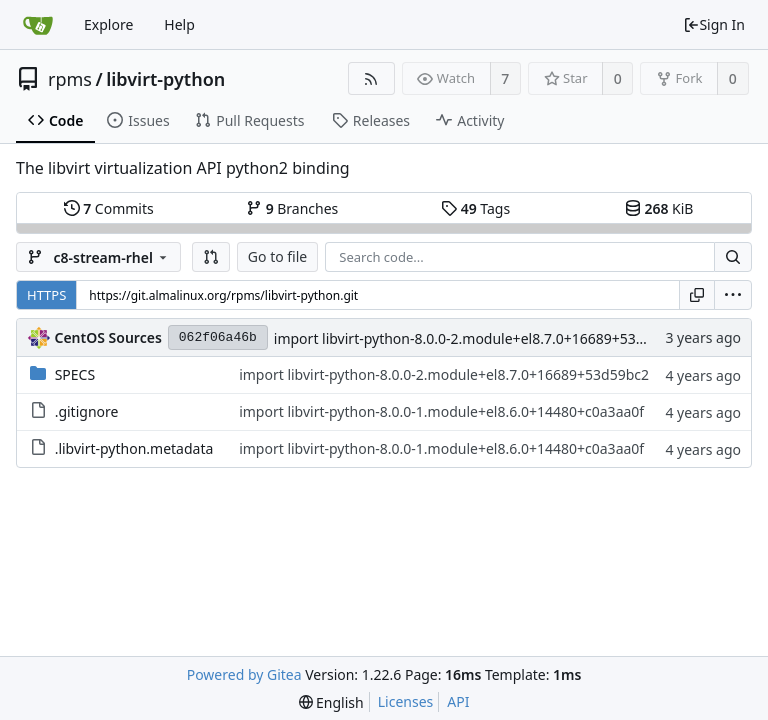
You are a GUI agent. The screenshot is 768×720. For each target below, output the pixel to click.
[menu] (733, 295)
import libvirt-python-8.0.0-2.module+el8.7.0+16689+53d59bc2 (479, 338)
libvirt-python (165, 79)
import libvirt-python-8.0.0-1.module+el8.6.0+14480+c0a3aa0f (441, 411)
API (458, 701)
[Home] (38, 25)
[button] (211, 257)
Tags (475, 208)
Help (179, 24)
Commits (109, 208)
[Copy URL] (697, 295)
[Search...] (733, 257)
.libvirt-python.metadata (134, 448)
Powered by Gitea (244, 674)
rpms (70, 79)
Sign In (714, 24)
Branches (292, 208)
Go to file (277, 256)
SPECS (75, 374)
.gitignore (87, 411)
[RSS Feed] (371, 78)
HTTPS (46, 295)
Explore (108, 24)
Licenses (406, 701)
